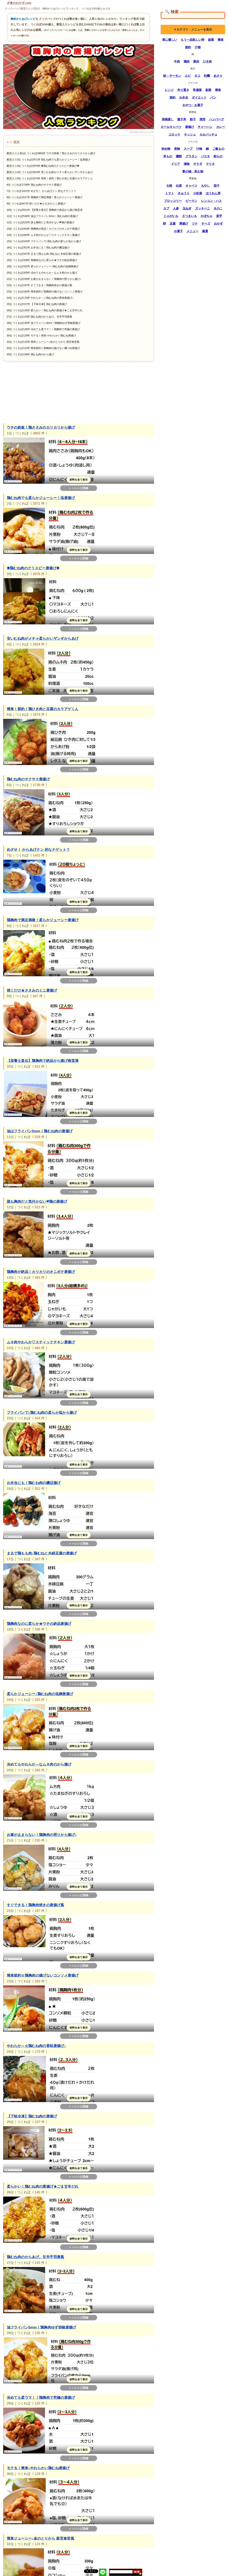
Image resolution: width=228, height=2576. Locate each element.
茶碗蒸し (168, 119)
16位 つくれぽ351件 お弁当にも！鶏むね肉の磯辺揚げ (38, 247)
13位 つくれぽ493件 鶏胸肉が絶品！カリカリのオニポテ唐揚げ (43, 228)
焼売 (202, 119)
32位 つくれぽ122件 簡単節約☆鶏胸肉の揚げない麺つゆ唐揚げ (43, 348)
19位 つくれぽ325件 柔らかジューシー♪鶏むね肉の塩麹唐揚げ (43, 266)
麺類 (179, 156)
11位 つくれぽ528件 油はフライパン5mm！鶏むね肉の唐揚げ (42, 216)
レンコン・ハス (211, 200)
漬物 (187, 163)
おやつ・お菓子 (193, 105)
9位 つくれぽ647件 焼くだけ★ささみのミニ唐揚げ (36, 203)
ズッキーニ (202, 208)
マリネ (210, 163)
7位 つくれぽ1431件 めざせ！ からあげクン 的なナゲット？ (41, 190)
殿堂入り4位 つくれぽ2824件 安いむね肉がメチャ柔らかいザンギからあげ (50, 172)
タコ (197, 75)
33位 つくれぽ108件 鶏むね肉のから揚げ (30, 354)
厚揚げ (183, 223)
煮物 (177, 148)
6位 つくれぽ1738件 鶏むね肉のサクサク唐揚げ (34, 184)
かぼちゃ (206, 216)
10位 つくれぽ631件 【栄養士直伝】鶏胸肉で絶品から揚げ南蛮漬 (45, 209)
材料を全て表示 (79, 479)
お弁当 (183, 97)
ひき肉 (207, 61)
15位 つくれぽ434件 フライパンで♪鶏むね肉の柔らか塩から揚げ (44, 241)
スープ (188, 148)
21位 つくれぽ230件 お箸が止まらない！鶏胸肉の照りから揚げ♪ (44, 278)
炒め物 (165, 148)
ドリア (175, 163)
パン (213, 97)
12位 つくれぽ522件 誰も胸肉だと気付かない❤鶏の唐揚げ (41, 222)
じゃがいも (171, 216)
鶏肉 (187, 61)
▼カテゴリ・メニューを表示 (193, 29)
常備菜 (197, 89)
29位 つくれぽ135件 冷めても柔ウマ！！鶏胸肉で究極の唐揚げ (43, 329)
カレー (220, 126)
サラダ (197, 163)
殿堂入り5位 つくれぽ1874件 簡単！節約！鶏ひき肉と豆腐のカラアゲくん (50, 178)
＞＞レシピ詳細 (78, 488)
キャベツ (191, 185)
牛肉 (177, 61)
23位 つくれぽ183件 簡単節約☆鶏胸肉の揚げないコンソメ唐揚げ (45, 291)
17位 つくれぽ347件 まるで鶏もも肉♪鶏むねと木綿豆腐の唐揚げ (44, 253)
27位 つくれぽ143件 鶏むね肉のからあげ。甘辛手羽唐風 (39, 316)
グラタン (191, 156)
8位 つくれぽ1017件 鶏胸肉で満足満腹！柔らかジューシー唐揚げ (45, 197)
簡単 (221, 39)
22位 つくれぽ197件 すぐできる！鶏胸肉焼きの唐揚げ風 (39, 285)
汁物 (198, 47)
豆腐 (172, 223)
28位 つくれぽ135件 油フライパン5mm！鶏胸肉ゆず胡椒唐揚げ (44, 322)
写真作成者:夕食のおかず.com (141, 132)
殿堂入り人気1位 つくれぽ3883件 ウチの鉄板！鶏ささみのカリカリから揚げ (51, 153)
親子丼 (181, 119)
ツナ (195, 223)
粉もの (218, 156)
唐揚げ (189, 126)
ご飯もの (218, 148)
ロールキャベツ (171, 126)
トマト (169, 193)
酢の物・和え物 (193, 171)
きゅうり (184, 193)
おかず (218, 223)
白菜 (179, 185)
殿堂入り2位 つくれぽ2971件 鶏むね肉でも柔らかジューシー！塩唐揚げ (48, 159)
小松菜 (197, 193)
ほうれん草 (213, 193)
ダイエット (199, 97)
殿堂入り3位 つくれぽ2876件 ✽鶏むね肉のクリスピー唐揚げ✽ (43, 165)
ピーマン (191, 200)
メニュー (192, 231)
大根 (169, 185)
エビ (188, 75)
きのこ (218, 208)
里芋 (219, 216)
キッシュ (190, 134)
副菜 (211, 39)
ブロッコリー (173, 200)
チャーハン (205, 126)
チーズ (205, 223)
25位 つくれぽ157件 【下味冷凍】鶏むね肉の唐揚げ (37, 304)
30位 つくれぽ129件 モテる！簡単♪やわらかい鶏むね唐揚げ (41, 335)
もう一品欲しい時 (192, 39)
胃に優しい (169, 39)
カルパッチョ (208, 134)
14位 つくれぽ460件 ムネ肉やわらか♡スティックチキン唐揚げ (43, 234)
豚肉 (196, 61)
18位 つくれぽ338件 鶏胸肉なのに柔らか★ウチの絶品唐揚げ (42, 260)
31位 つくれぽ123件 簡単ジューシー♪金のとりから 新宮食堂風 (43, 341)
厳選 (205, 231)
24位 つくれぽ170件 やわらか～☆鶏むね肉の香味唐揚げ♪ (40, 297)
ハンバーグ (216, 119)
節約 (188, 47)
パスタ (205, 156)
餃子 (193, 119)
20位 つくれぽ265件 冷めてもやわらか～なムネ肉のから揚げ (42, 272)
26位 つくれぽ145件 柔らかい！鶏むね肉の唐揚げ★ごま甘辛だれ (45, 310)
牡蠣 (207, 75)
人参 (176, 208)
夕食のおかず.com (19, 2)
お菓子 (178, 231)
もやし (205, 185)
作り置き (183, 89)
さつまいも (189, 216)
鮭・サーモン (172, 75)
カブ (166, 208)
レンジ (169, 89)
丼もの (167, 156)
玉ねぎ (187, 208)
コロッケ (174, 134)
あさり (218, 75)
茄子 (216, 185)
